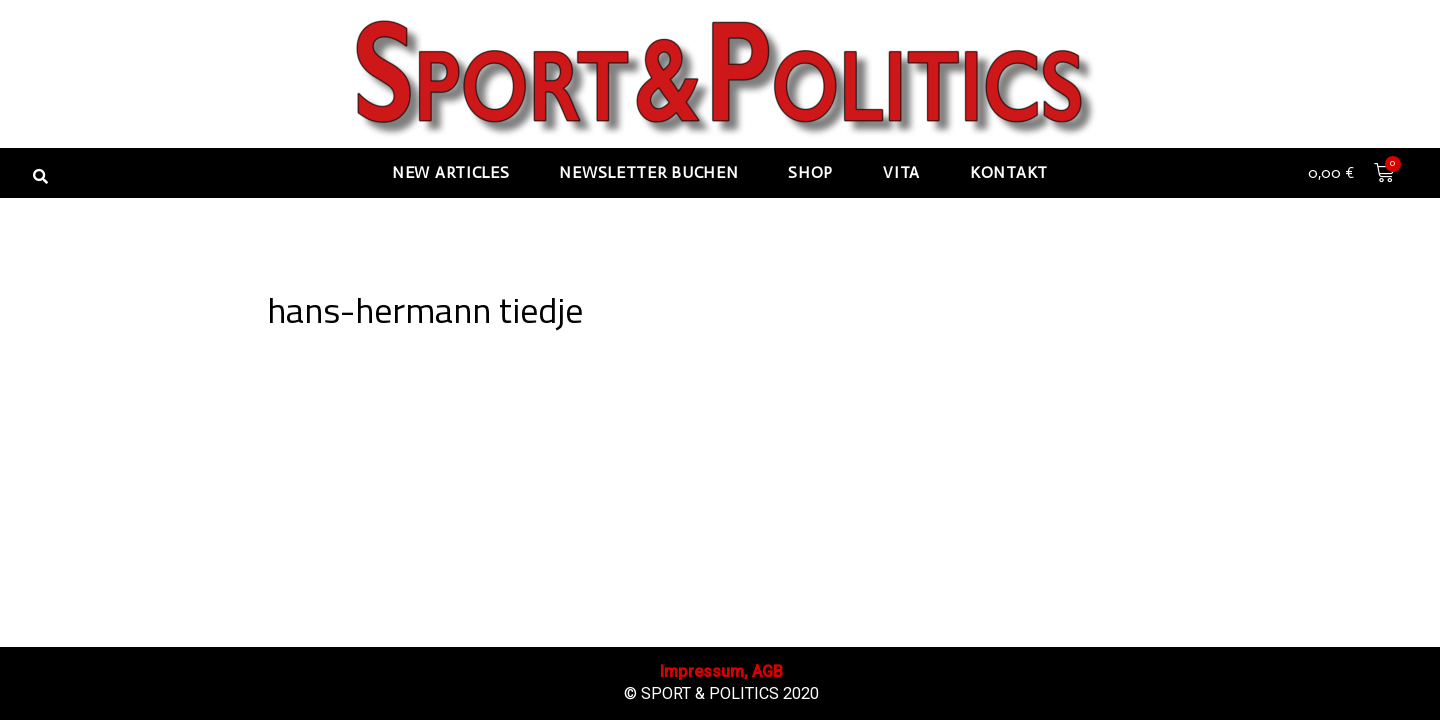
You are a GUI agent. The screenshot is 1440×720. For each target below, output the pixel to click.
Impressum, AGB (721, 671)
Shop (810, 172)
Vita (901, 172)
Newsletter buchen (648, 172)
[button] (40, 176)
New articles (450, 172)
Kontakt (1009, 172)
